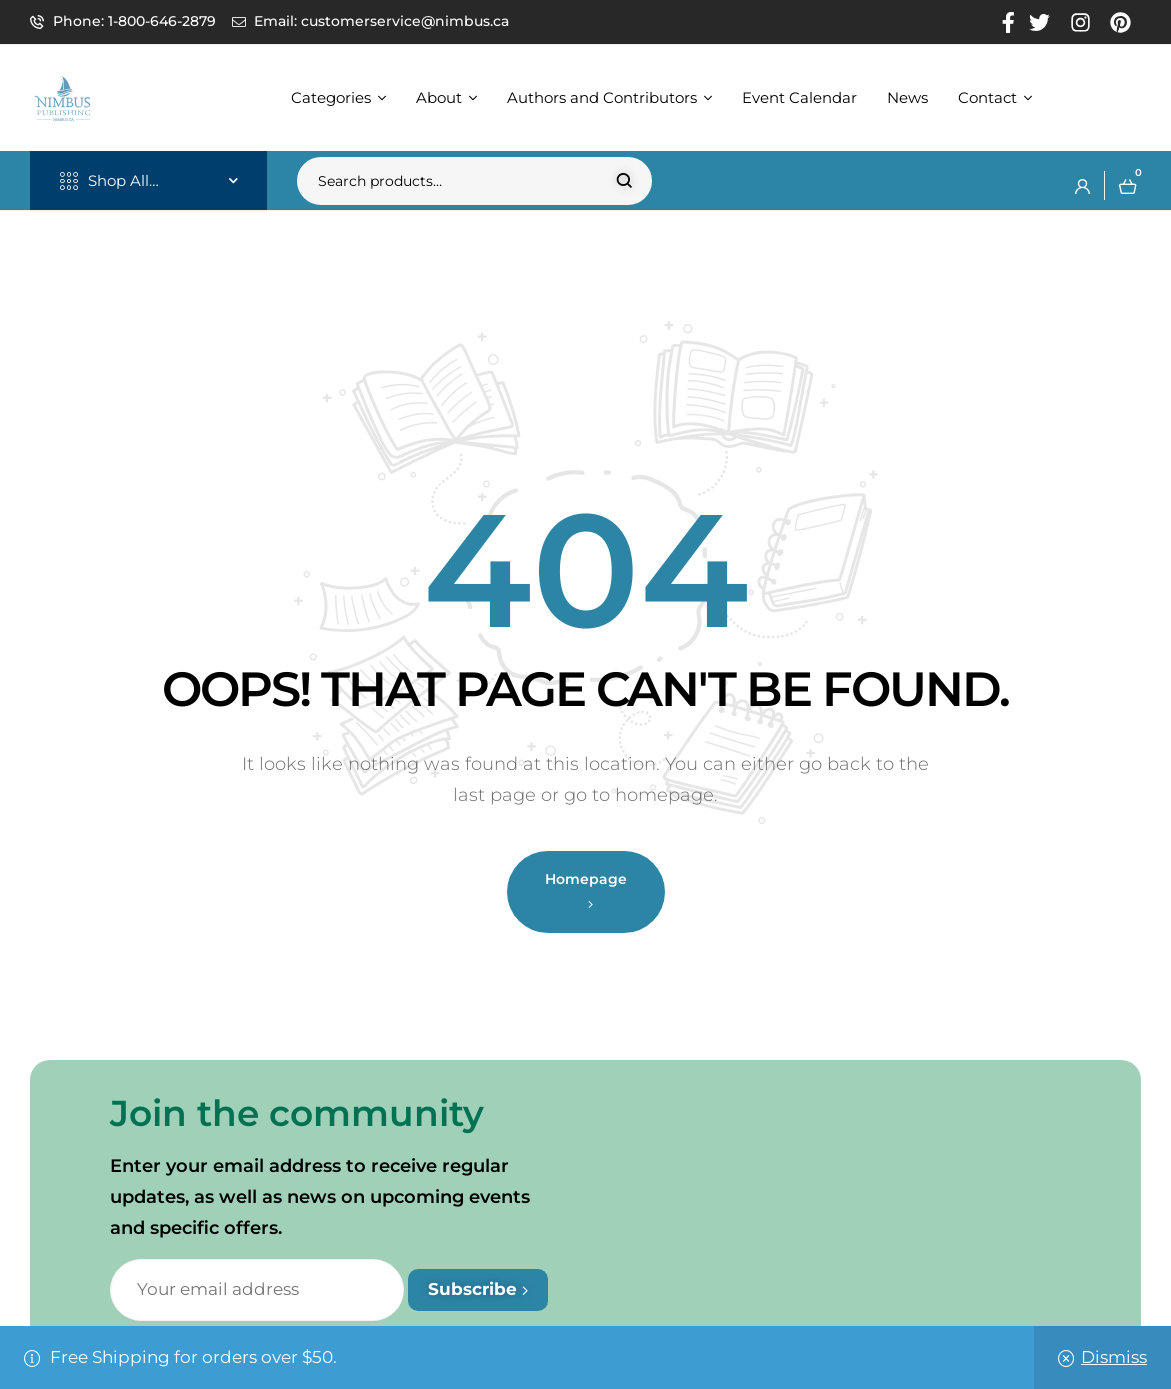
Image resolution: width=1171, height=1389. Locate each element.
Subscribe (478, 1289)
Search (624, 181)
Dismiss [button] (1114, 1357)
